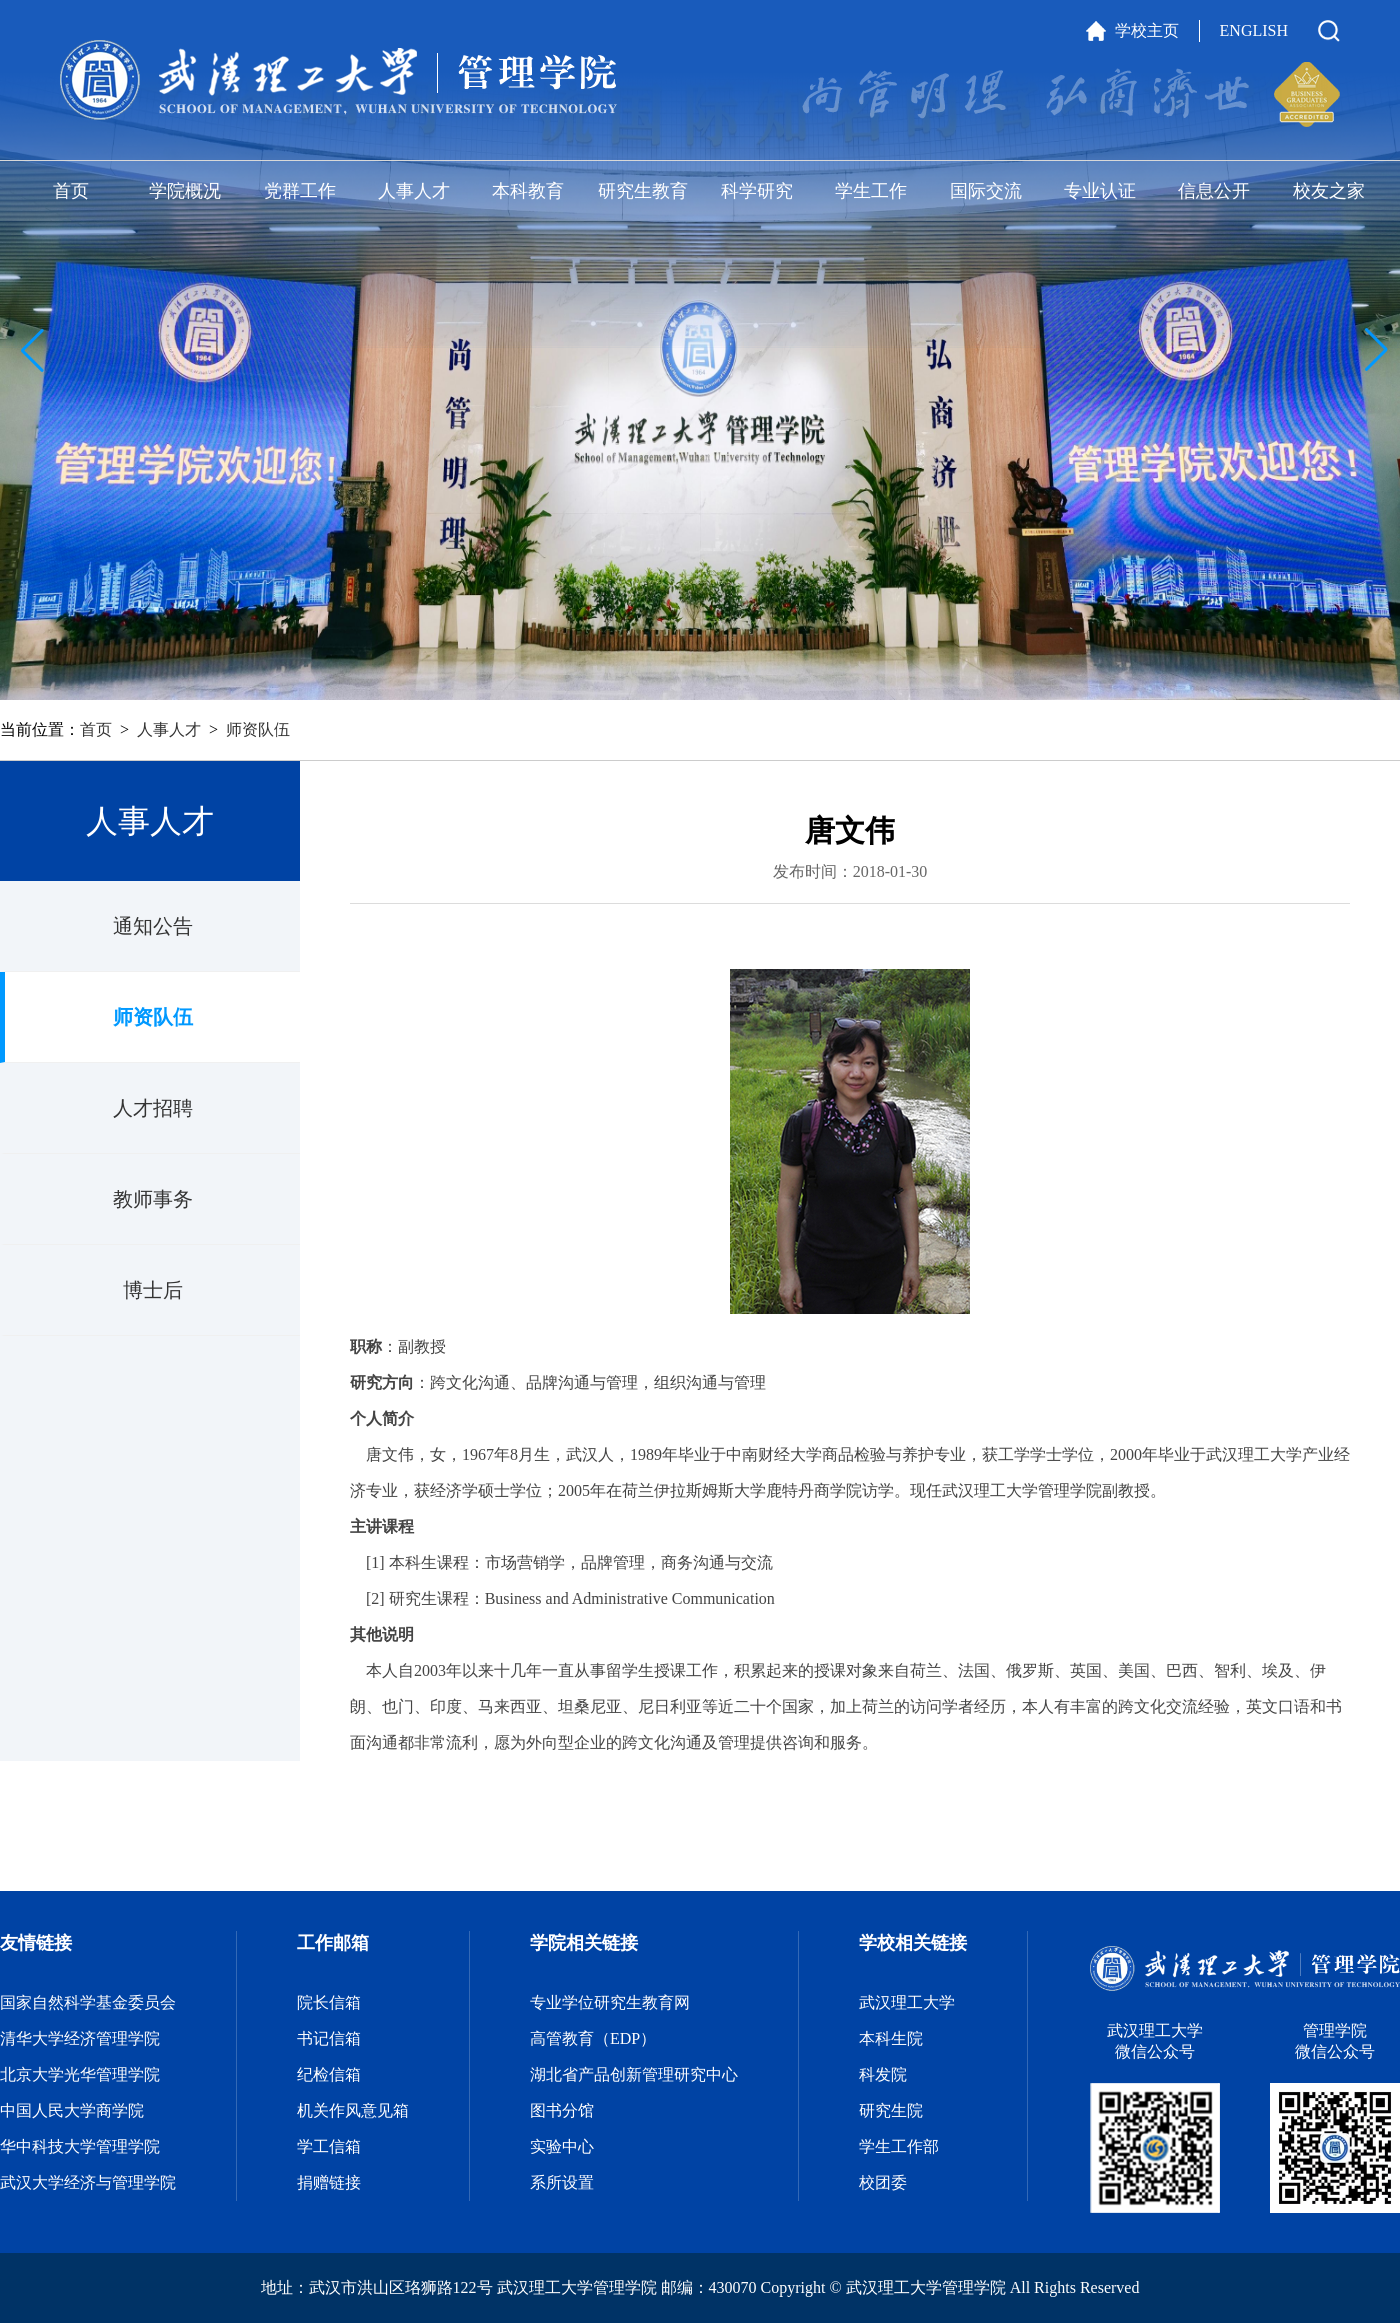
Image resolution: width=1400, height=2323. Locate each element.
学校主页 (1147, 30)
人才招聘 (153, 1108)
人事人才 (414, 191)
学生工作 (871, 191)
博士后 (153, 1290)
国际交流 (986, 191)
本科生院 (891, 2038)
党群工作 (300, 191)
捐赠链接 (329, 2182)
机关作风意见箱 (353, 2110)
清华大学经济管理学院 (80, 2038)
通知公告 (153, 926)
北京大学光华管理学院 (80, 2074)
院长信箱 (329, 2002)
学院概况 (185, 191)
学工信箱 (329, 2146)
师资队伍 (258, 729)
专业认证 (1100, 191)
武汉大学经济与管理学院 (88, 2182)
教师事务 (153, 1199)
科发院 (883, 2074)
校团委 (883, 2182)
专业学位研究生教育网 (610, 2002)
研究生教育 (643, 191)
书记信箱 (329, 2038)
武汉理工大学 (907, 2002)
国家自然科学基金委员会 (88, 2002)
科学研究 (757, 191)
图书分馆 (562, 2110)
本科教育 (528, 191)
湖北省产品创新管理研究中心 (634, 2074)
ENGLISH (1254, 30)
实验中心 (562, 2146)
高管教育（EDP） (593, 2038)
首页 (71, 191)
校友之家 (1329, 191)
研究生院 (891, 2110)
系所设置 (562, 2182)
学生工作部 (899, 2146)
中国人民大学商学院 (72, 2110)
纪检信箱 (329, 2074)
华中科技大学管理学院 (80, 2146)
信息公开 (1214, 191)
